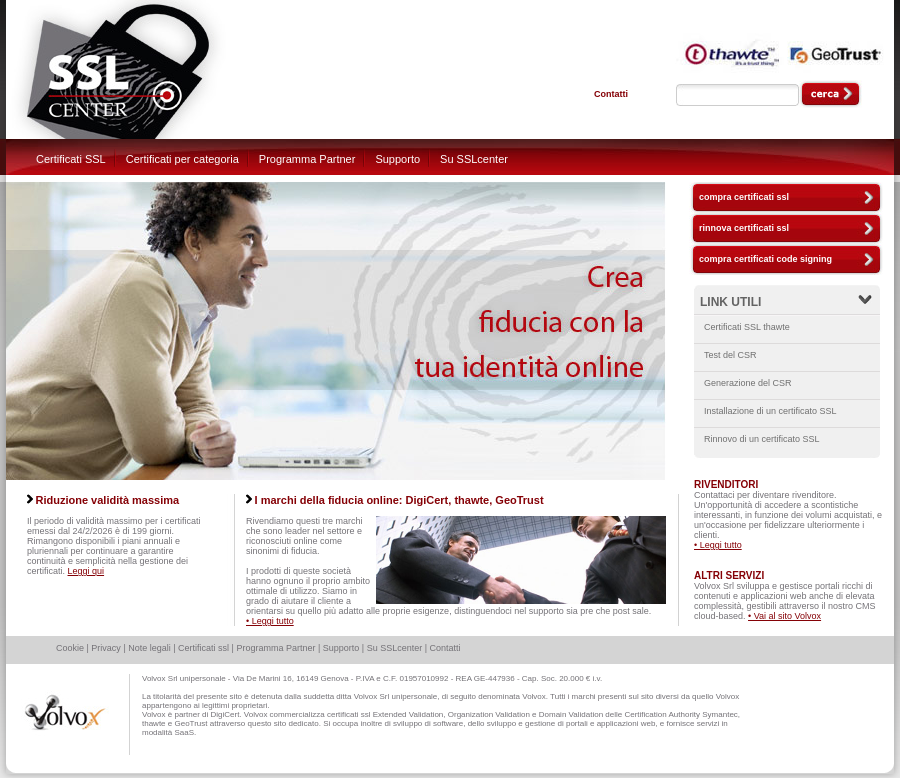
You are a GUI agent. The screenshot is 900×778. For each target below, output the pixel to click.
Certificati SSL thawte (747, 327)
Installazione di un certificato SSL (770, 411)
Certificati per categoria (182, 159)
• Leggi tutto (270, 621)
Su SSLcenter (474, 159)
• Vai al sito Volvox (784, 616)
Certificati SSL (71, 159)
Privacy (106, 648)
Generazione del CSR (748, 383)
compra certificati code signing (765, 259)
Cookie (70, 648)
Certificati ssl (203, 648)
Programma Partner (307, 159)
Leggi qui (86, 571)
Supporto (397, 159)
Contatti (611, 94)
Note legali (149, 648)
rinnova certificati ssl (744, 228)
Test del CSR (730, 355)
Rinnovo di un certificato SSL (762, 439)
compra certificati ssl (744, 197)
